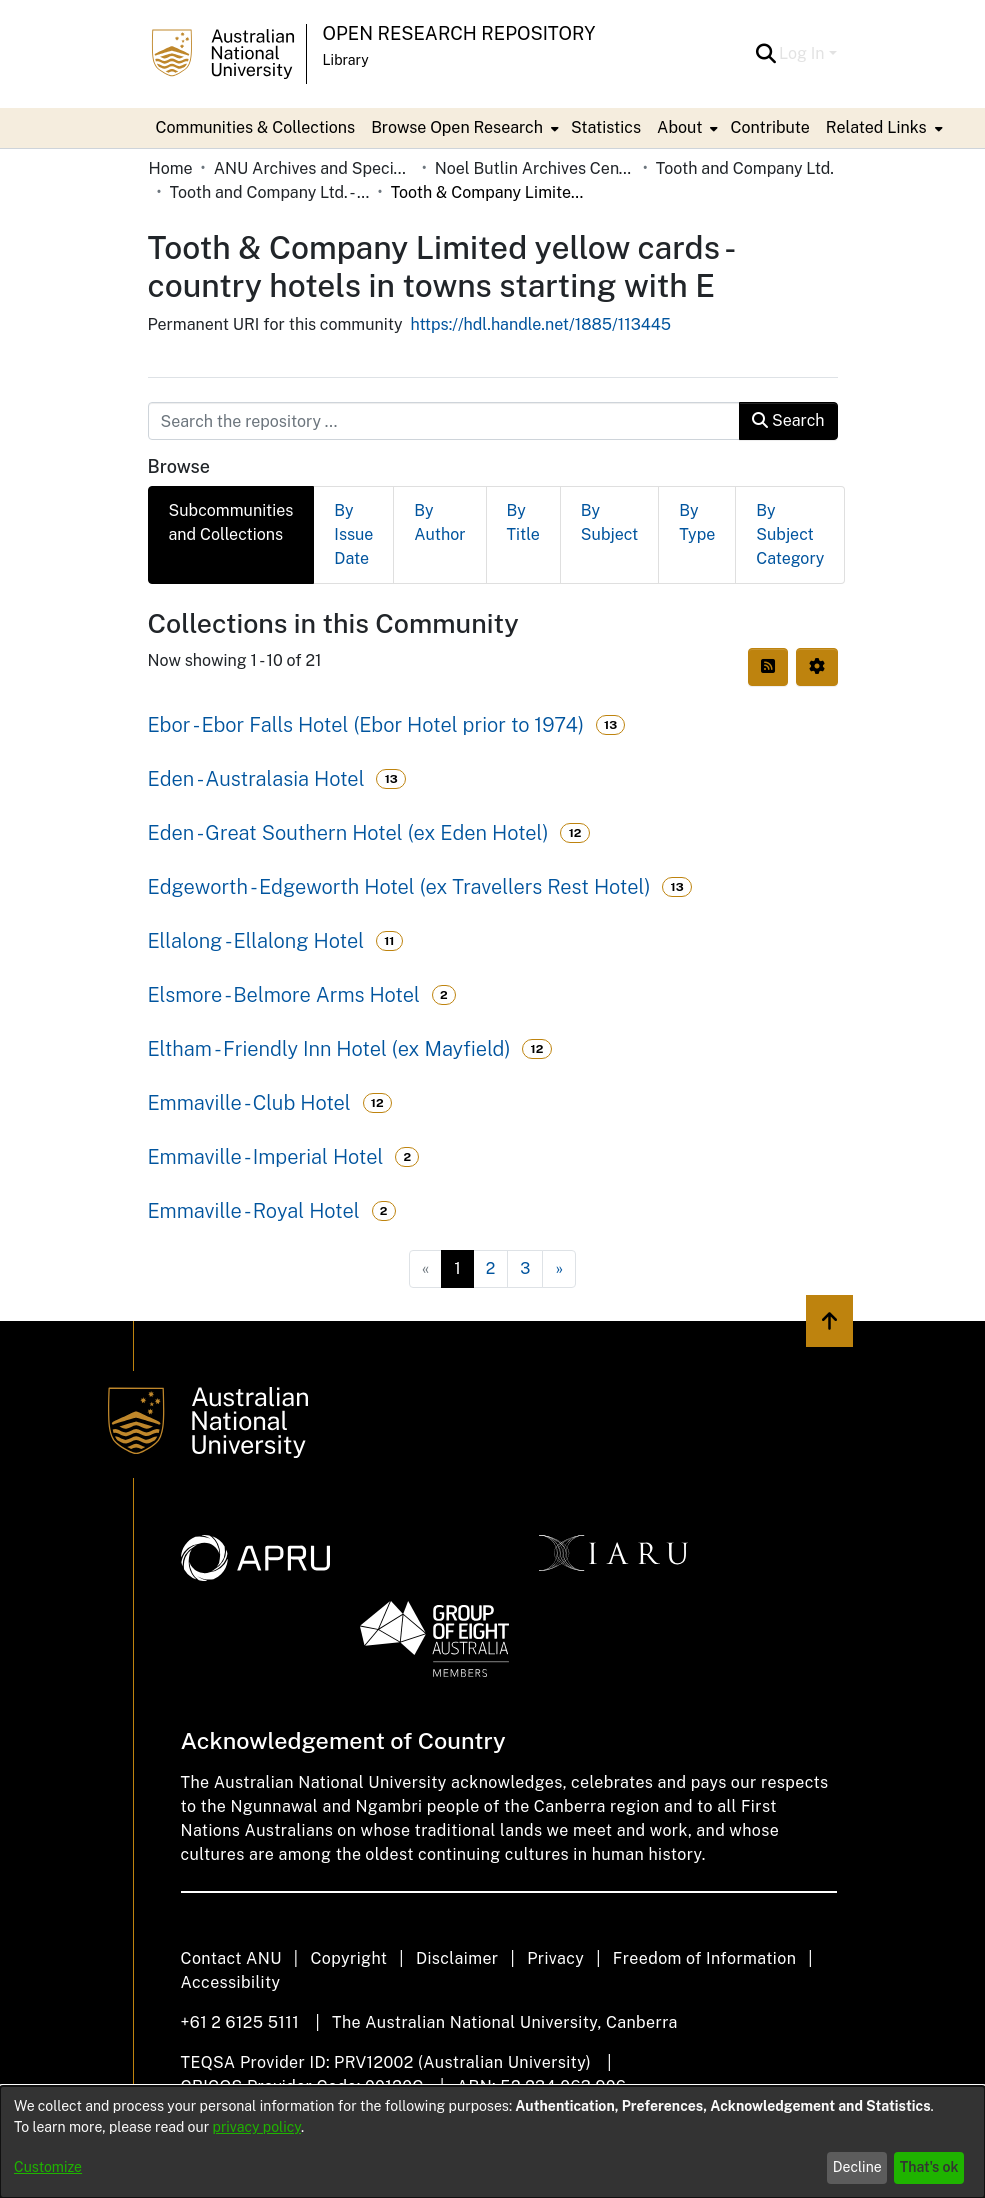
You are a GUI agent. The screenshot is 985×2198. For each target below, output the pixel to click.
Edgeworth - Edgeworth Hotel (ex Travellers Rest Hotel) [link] (399, 887)
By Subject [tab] (609, 522)
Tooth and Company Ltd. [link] (745, 168)
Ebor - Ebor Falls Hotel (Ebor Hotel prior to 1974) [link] (366, 725)
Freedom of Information (704, 1958)
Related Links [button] (876, 127)
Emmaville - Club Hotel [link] (249, 1103)
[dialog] (492, 2142)
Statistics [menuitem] (606, 127)
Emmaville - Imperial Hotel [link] (266, 1157)
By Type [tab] (697, 522)
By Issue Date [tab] (353, 534)
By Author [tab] (439, 522)
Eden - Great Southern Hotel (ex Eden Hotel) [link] (348, 833)
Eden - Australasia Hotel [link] (256, 779)
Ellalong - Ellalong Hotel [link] (256, 941)
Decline (857, 2167)
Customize (48, 2167)
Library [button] (346, 60)
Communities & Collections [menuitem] (256, 127)
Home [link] (171, 168)
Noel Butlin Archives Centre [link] (535, 168)
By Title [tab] (523, 522)
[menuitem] (463, 128)
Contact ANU (231, 1958)
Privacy (555, 1958)
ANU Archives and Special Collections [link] (314, 168)
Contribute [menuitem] (769, 127)
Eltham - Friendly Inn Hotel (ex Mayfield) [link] (329, 1049)
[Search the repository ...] (444, 421)
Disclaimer (457, 1958)
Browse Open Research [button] (457, 127)
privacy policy (257, 2127)
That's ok (929, 2167)
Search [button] (788, 420)
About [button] (679, 127)
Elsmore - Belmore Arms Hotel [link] (284, 995)
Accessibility (231, 1982)
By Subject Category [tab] (790, 534)
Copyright (348, 1958)
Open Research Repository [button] (459, 33)
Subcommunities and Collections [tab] (231, 522)
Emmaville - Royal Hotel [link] (254, 1211)
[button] (765, 54)
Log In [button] (803, 53)
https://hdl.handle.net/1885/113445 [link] (541, 324)
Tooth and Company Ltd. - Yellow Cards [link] (270, 192)
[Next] (559, 1269)
